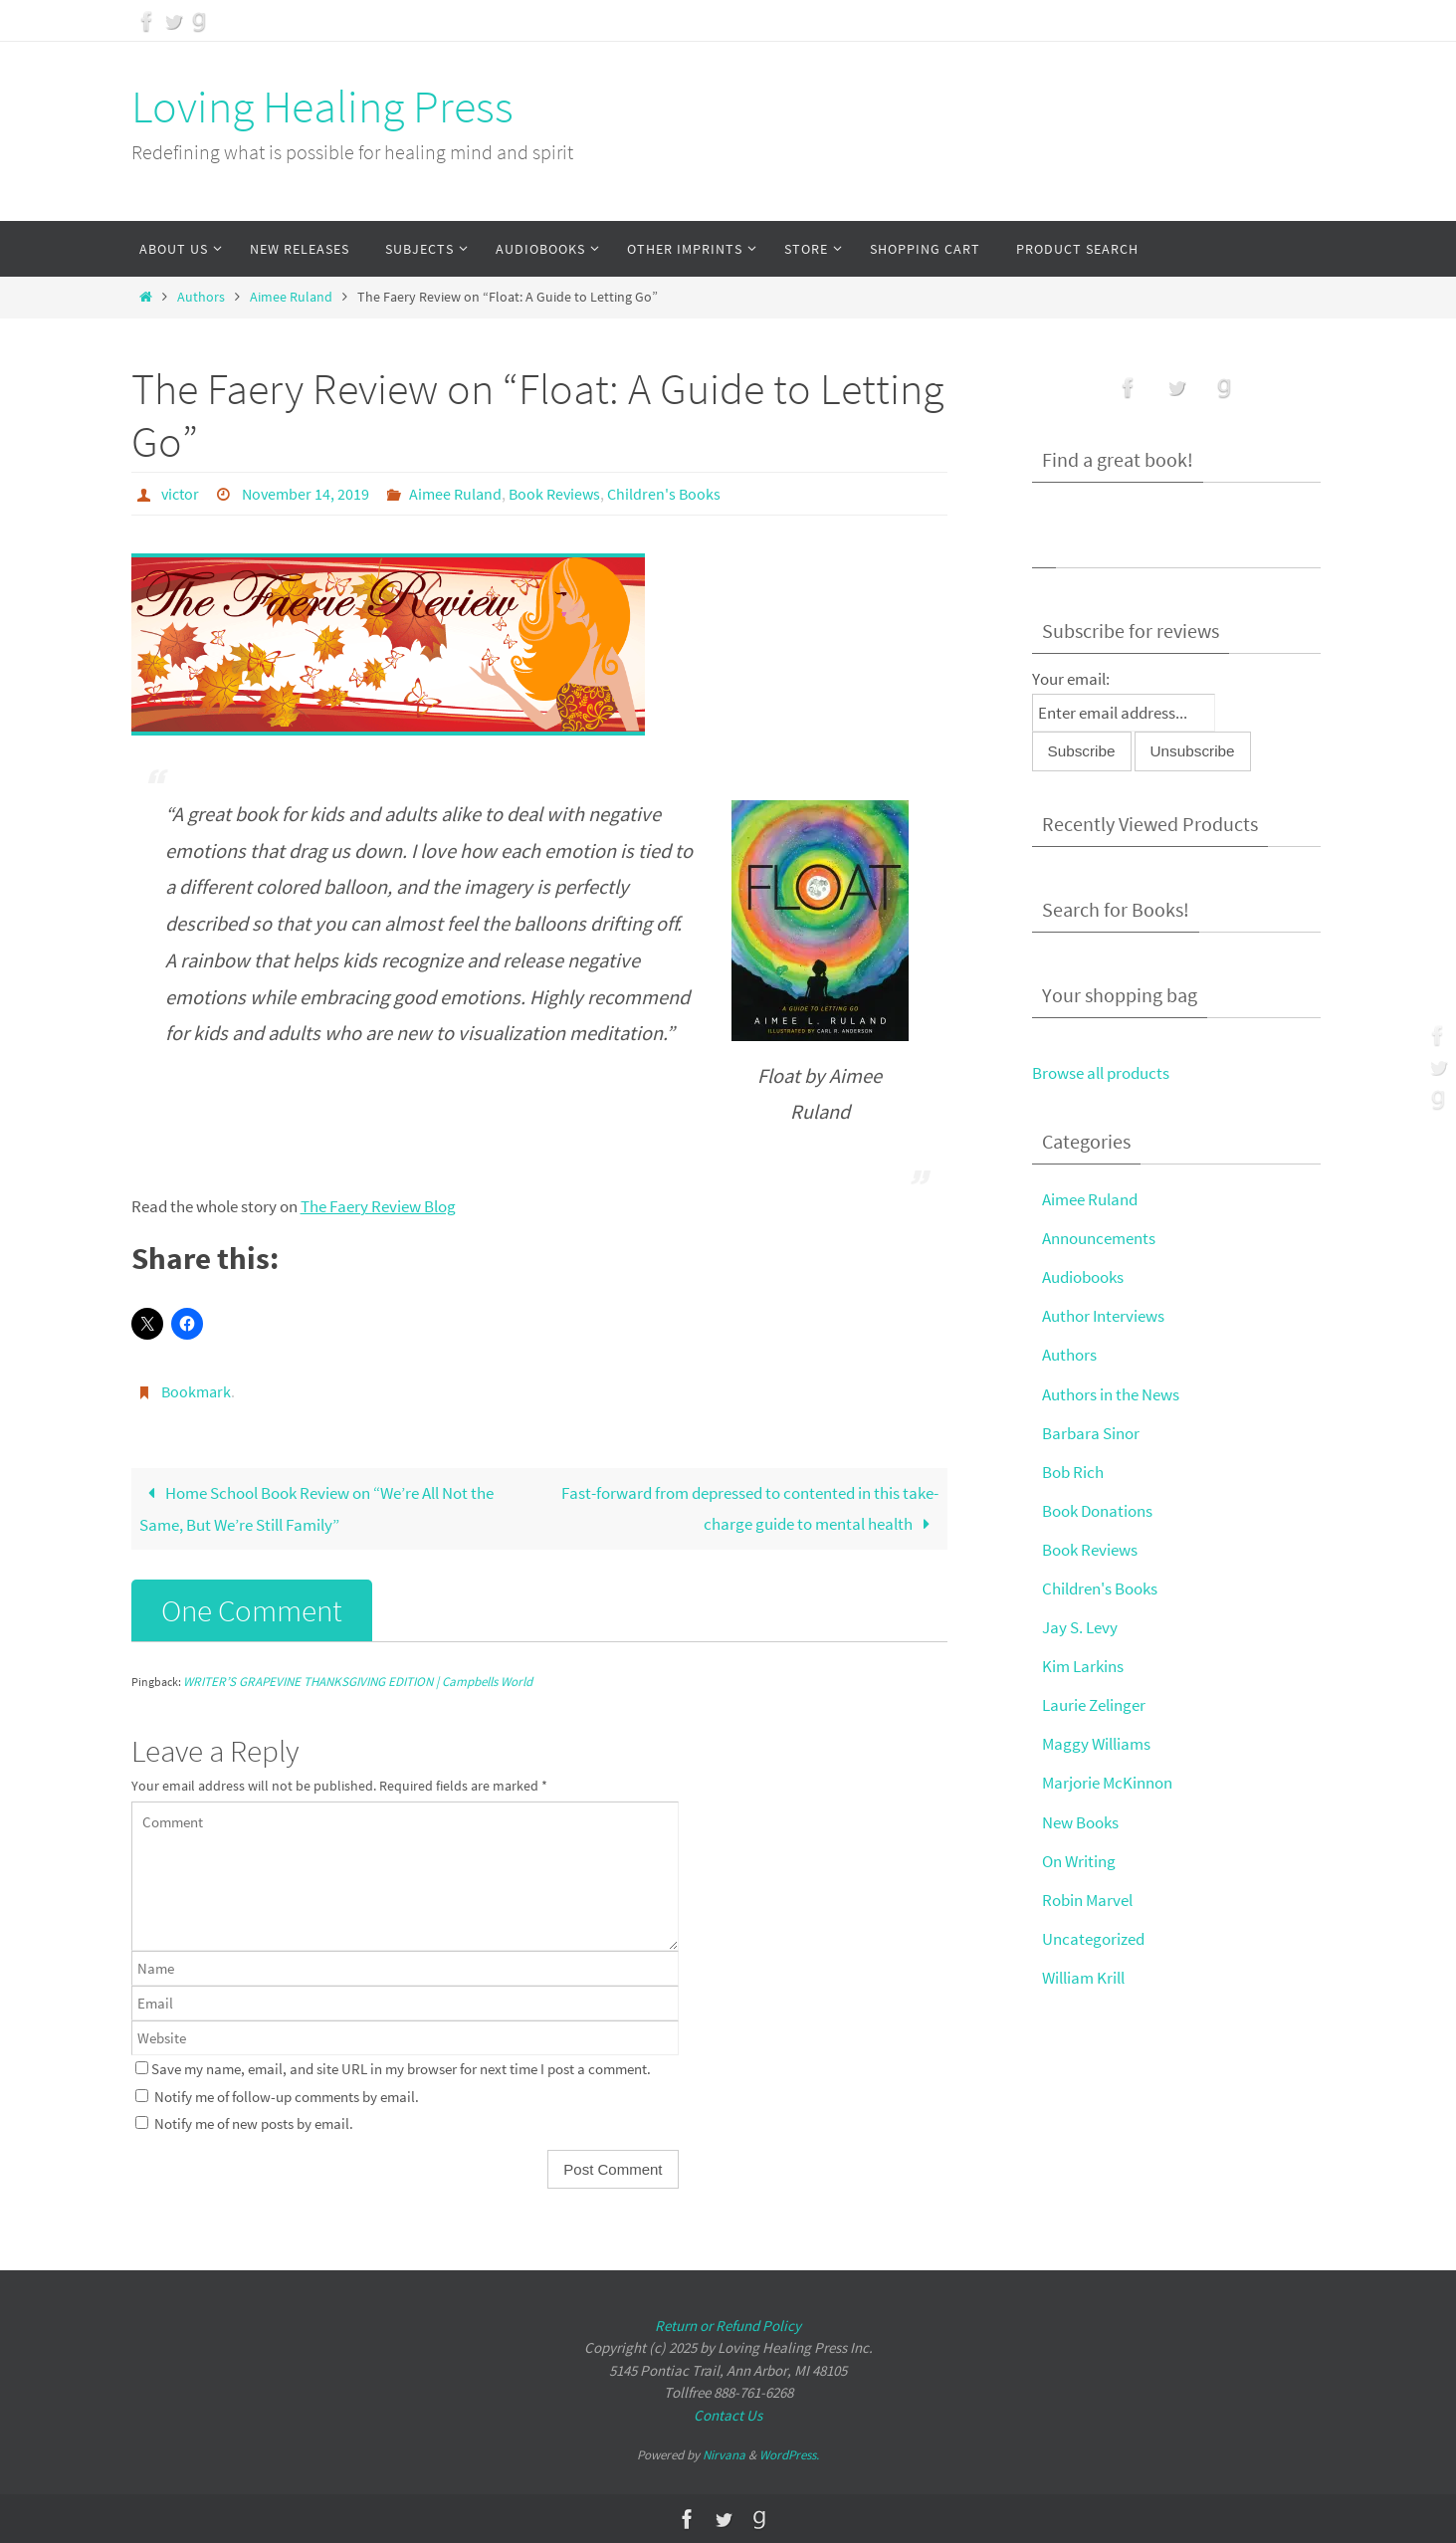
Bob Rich (1073, 1472)
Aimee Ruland (291, 297)
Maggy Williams (1096, 1744)
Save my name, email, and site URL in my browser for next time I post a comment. (401, 2068)
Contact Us (728, 2414)
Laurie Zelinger (1093, 1705)
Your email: (1071, 679)
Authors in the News (1110, 1394)
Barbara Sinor (1091, 1433)
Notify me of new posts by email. (253, 2123)
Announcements (1098, 1238)
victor (180, 494)
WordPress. (789, 2454)
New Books (1080, 1822)
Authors (201, 297)
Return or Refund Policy (728, 2324)
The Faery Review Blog (378, 1206)
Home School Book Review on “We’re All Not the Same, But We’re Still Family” (317, 1509)
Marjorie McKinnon (1107, 1783)
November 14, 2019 (305, 494)
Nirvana (724, 2454)
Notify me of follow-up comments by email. (286, 2095)
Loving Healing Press (322, 106)
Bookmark (196, 1391)
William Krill (1083, 1978)
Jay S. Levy (1080, 1627)
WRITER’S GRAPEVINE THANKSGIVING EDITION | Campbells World (357, 1681)
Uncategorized (1093, 1939)
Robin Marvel (1087, 1900)
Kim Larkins (1083, 1666)
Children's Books (664, 494)
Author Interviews (1103, 1316)
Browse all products (1100, 1073)
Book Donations (1097, 1511)
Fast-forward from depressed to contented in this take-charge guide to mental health (749, 1508)
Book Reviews (554, 494)
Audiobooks (1083, 1277)
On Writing (1079, 1861)
